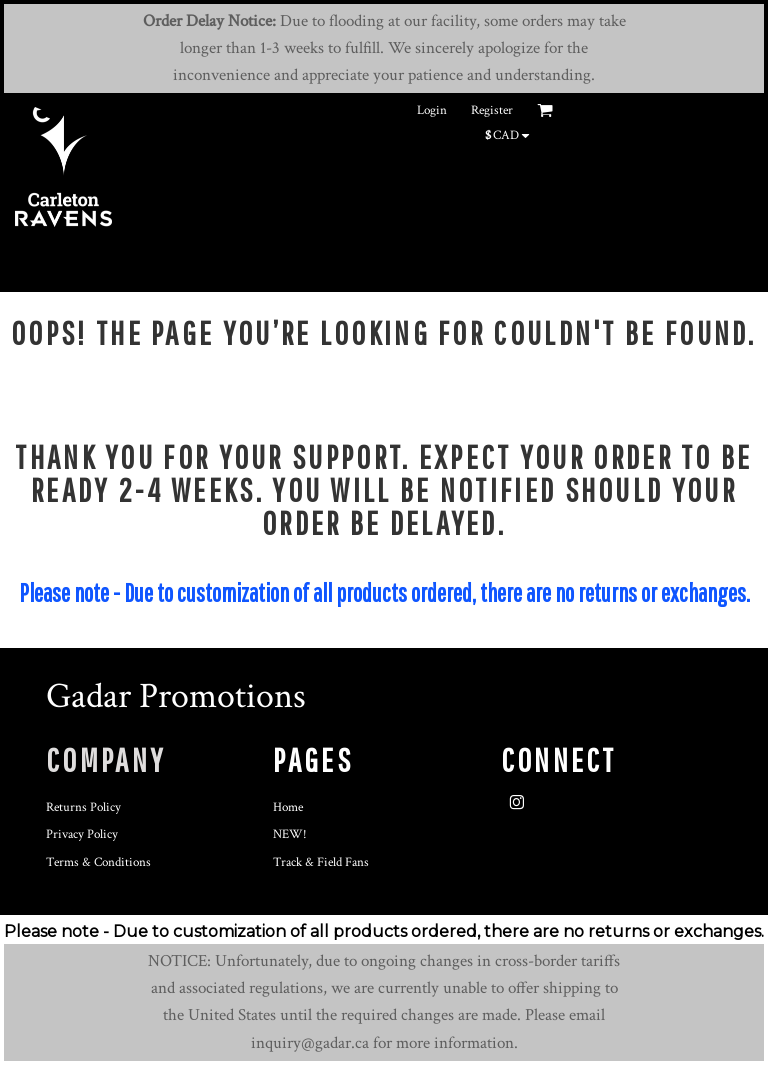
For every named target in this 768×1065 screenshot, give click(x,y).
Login (432, 110)
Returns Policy (83, 807)
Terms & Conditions (98, 862)
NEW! (290, 834)
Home (288, 807)
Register (492, 110)
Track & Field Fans (321, 862)
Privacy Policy (82, 834)
